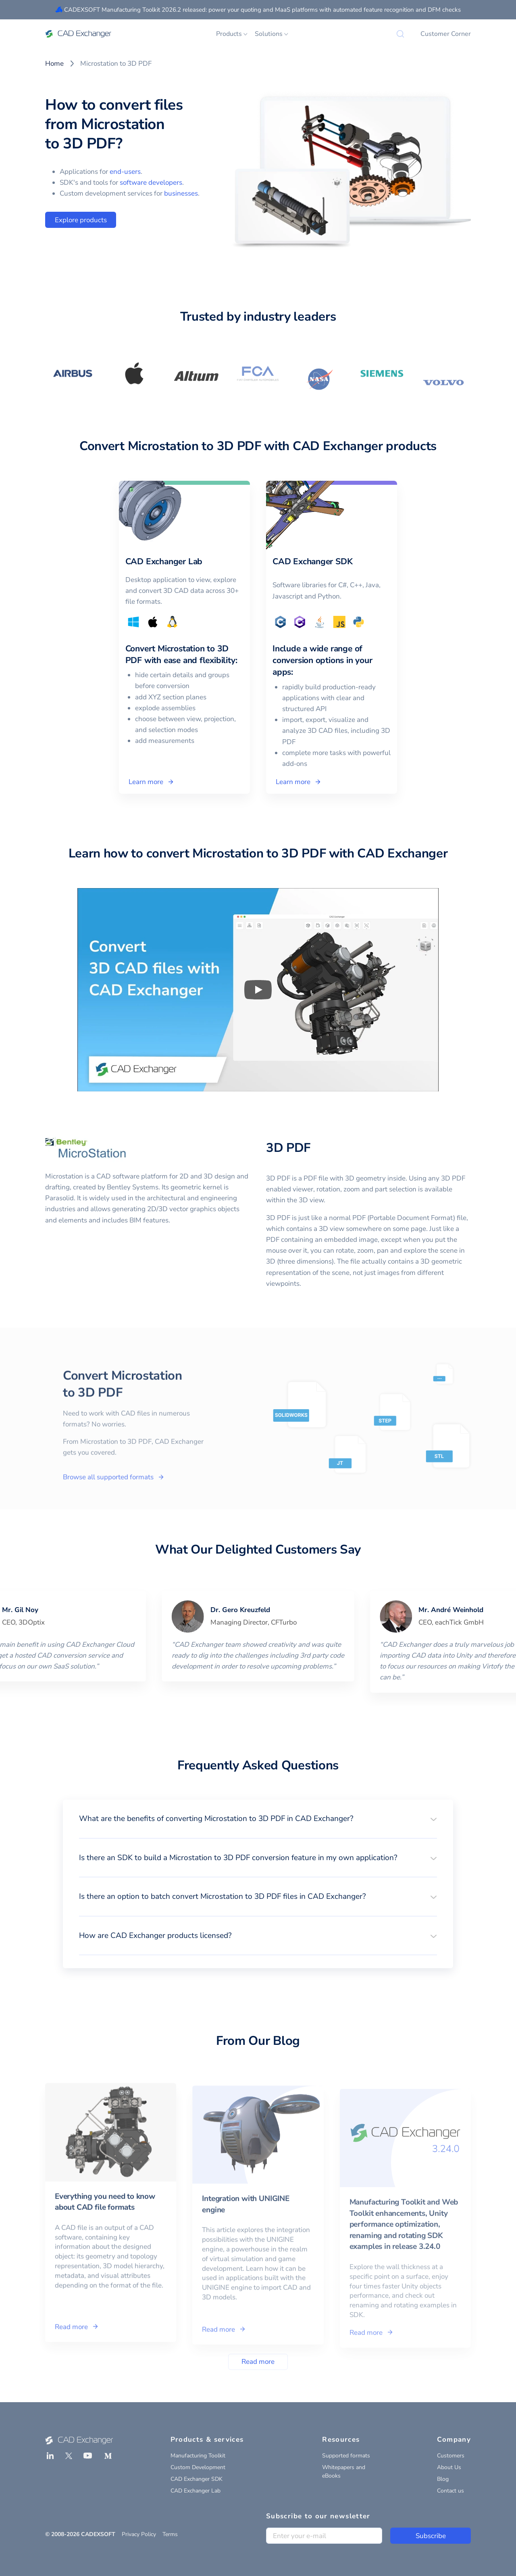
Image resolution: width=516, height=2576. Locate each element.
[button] (258, 1819)
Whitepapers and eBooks (343, 2471)
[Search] (400, 34)
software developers (151, 182)
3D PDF (288, 1147)
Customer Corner (445, 33)
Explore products (81, 220)
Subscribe (431, 2536)
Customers (450, 2455)
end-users (125, 171)
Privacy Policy (139, 2534)
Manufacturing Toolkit (198, 2455)
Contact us (450, 2491)
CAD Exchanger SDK (197, 2479)
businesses (181, 193)
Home (54, 63)
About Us (449, 2467)
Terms (170, 2534)
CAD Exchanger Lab (196, 2491)
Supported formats (346, 2455)
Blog (443, 2479)
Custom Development (198, 2467)
